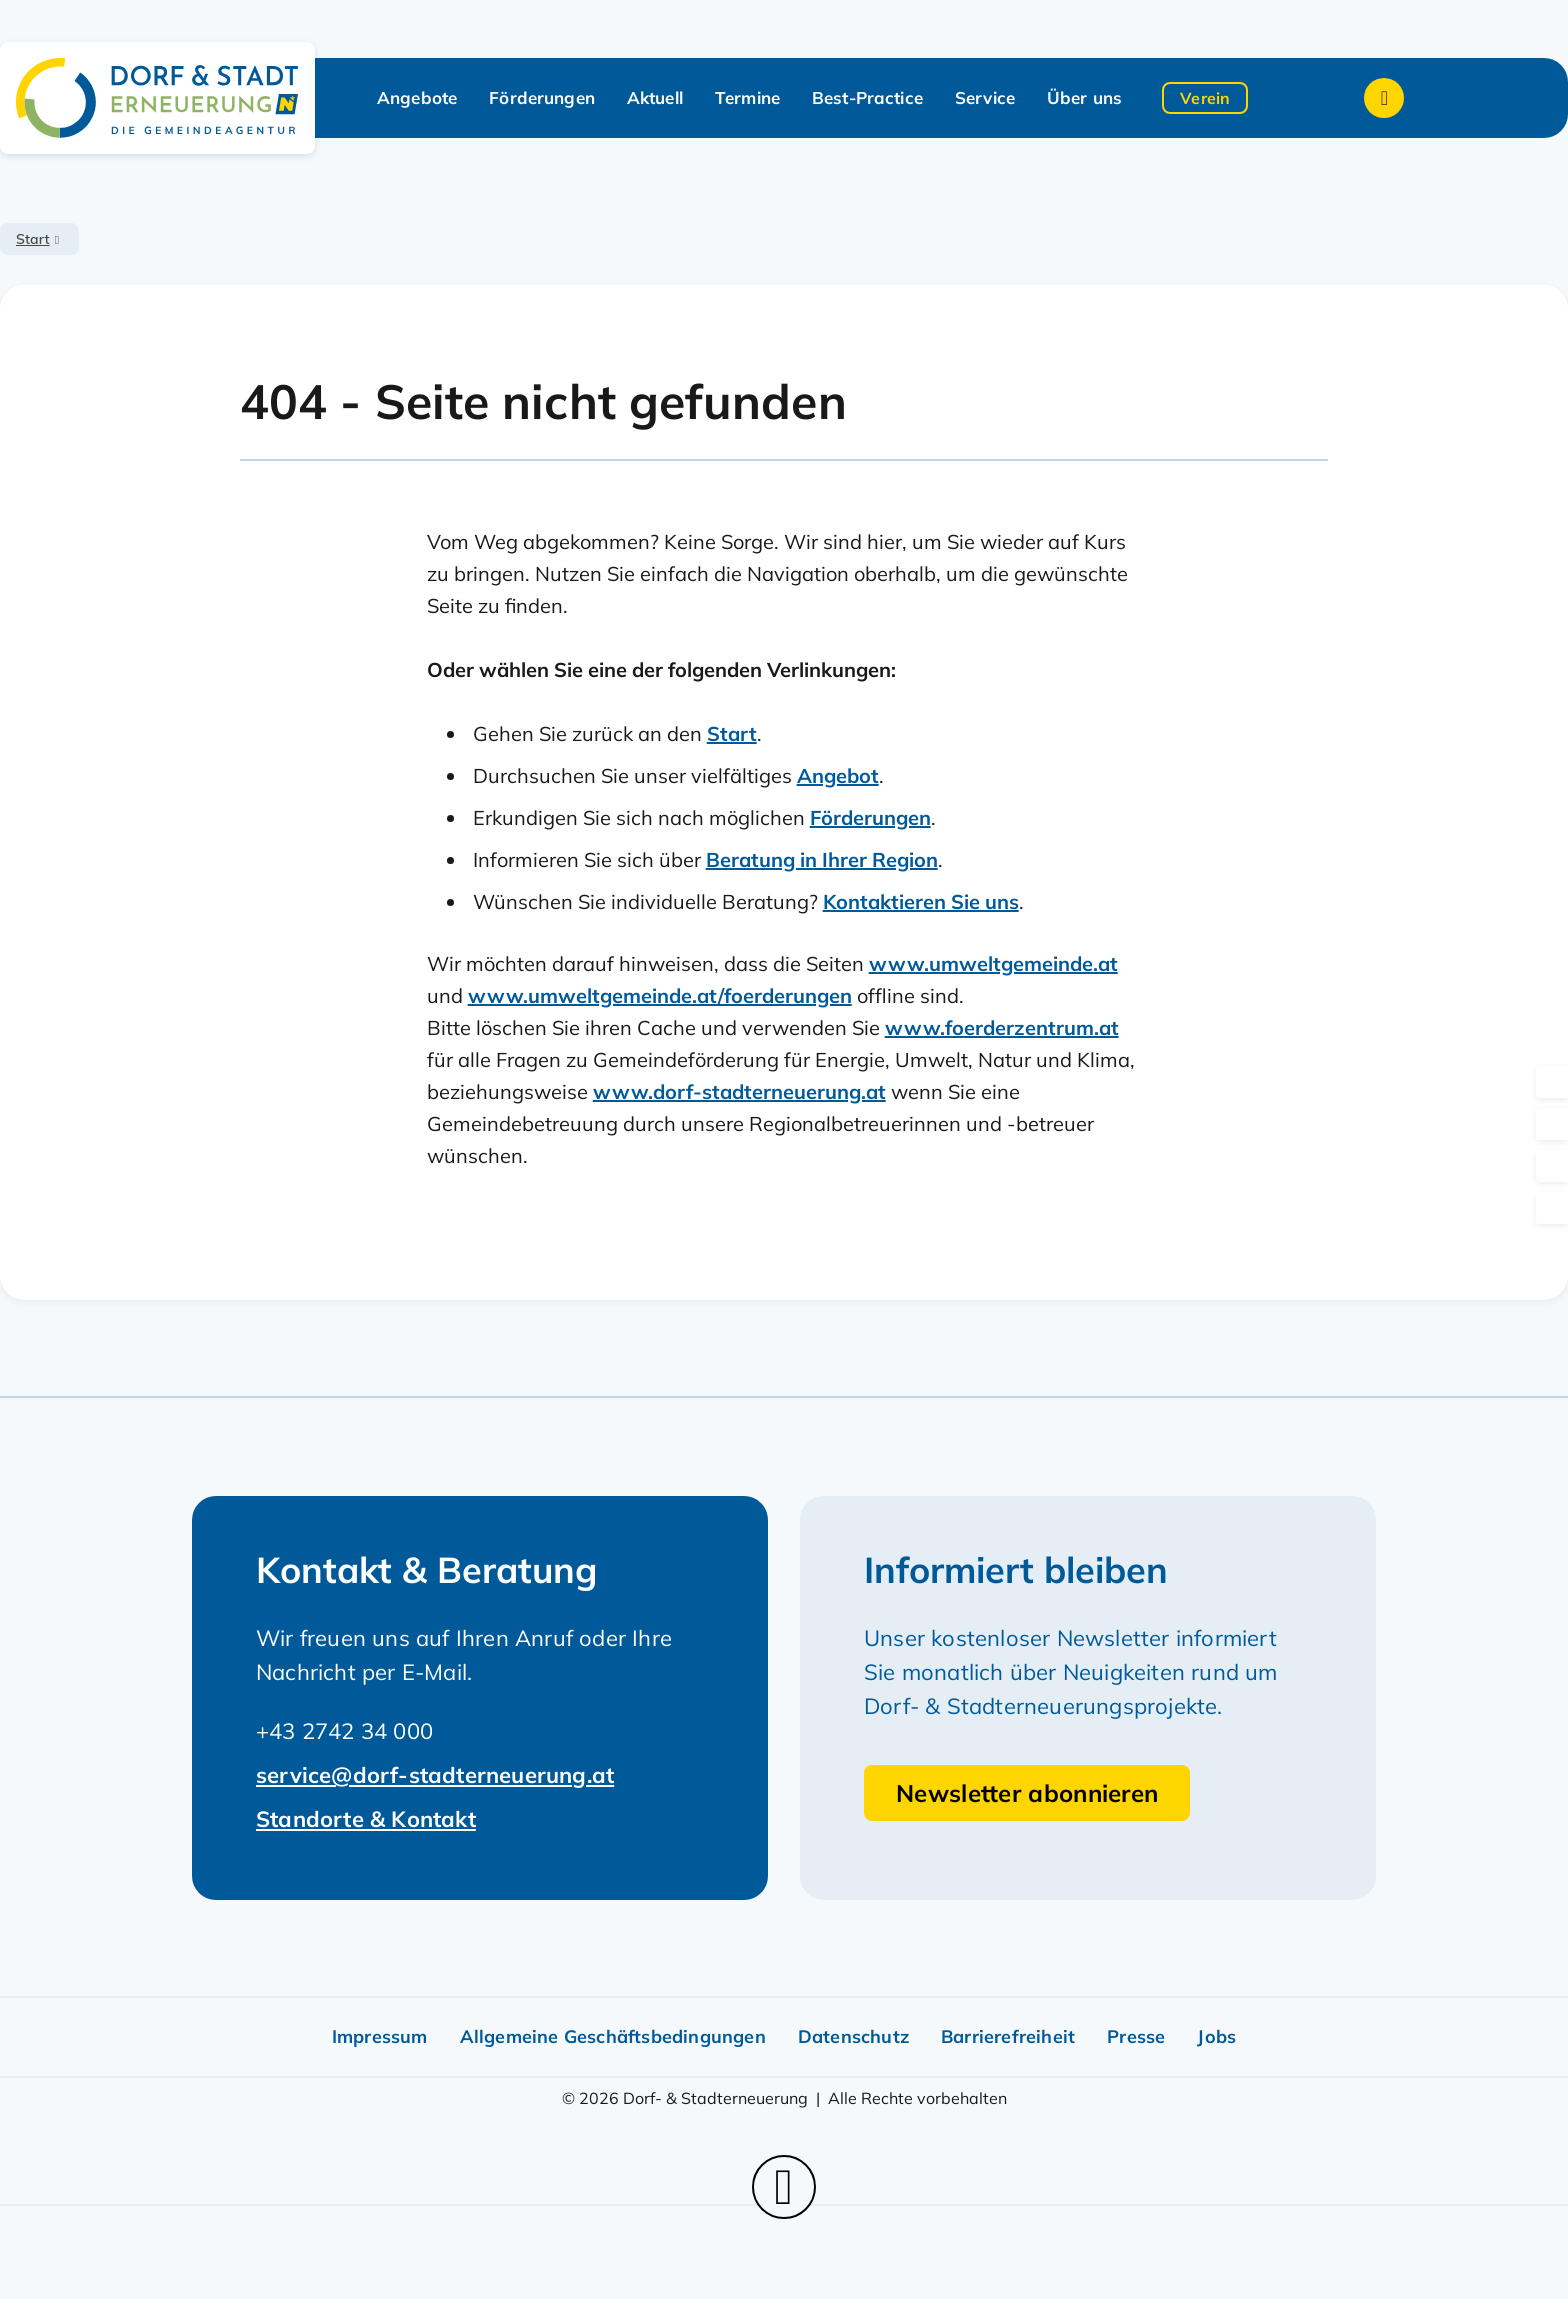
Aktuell (655, 97)
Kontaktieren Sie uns (921, 901)
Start (33, 239)
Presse (1136, 2036)
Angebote (417, 97)
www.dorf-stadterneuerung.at (739, 1091)
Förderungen (542, 97)
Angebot (838, 775)
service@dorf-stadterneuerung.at (435, 1775)
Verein (1205, 98)
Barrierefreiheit (1008, 2036)
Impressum (380, 2036)
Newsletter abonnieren (1027, 1793)
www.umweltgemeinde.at (993, 963)
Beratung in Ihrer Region (822, 859)
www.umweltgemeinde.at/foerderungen (660, 995)
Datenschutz (853, 2036)
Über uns (1084, 97)
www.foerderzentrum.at (1002, 1027)
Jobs (1216, 2036)
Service (985, 97)
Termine (747, 97)
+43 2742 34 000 (344, 1731)
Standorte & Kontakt (366, 1819)
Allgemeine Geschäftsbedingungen (613, 2036)
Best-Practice (867, 97)
